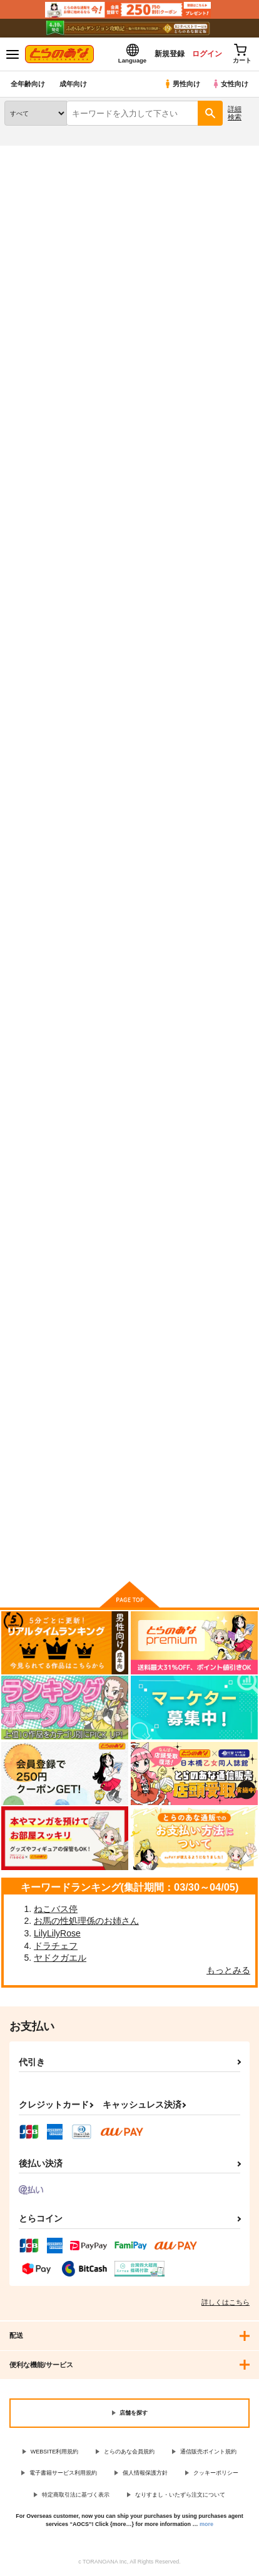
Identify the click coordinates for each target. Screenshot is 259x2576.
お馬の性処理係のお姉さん (86, 1921)
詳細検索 (234, 113)
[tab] (223, 344)
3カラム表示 (200, 380)
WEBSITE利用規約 (55, 2451)
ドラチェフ (56, 1946)
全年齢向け (28, 84)
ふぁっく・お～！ (210, 1419)
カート (43, 685)
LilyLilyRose (57, 1933)
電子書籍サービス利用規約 (63, 2473)
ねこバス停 (56, 1909)
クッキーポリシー (215, 2473)
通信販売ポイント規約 (208, 2451)
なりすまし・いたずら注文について (180, 2495)
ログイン (207, 53)
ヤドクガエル (60, 1958)
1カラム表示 (243, 380)
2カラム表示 (221, 380)
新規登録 (170, 53)
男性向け (181, 83)
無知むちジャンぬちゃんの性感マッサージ (214, 852)
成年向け (73, 84)
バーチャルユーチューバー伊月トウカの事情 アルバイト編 (128, 850)
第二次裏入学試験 (123, 1419)
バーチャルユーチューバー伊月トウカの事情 (128, 1140)
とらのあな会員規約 (129, 2451)
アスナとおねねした (128, 550)
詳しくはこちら (225, 2302)
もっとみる (228, 1970)
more (206, 2524)
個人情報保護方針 (145, 2473)
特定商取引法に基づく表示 (75, 2495)
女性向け (229, 83)
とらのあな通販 (29, 153)
